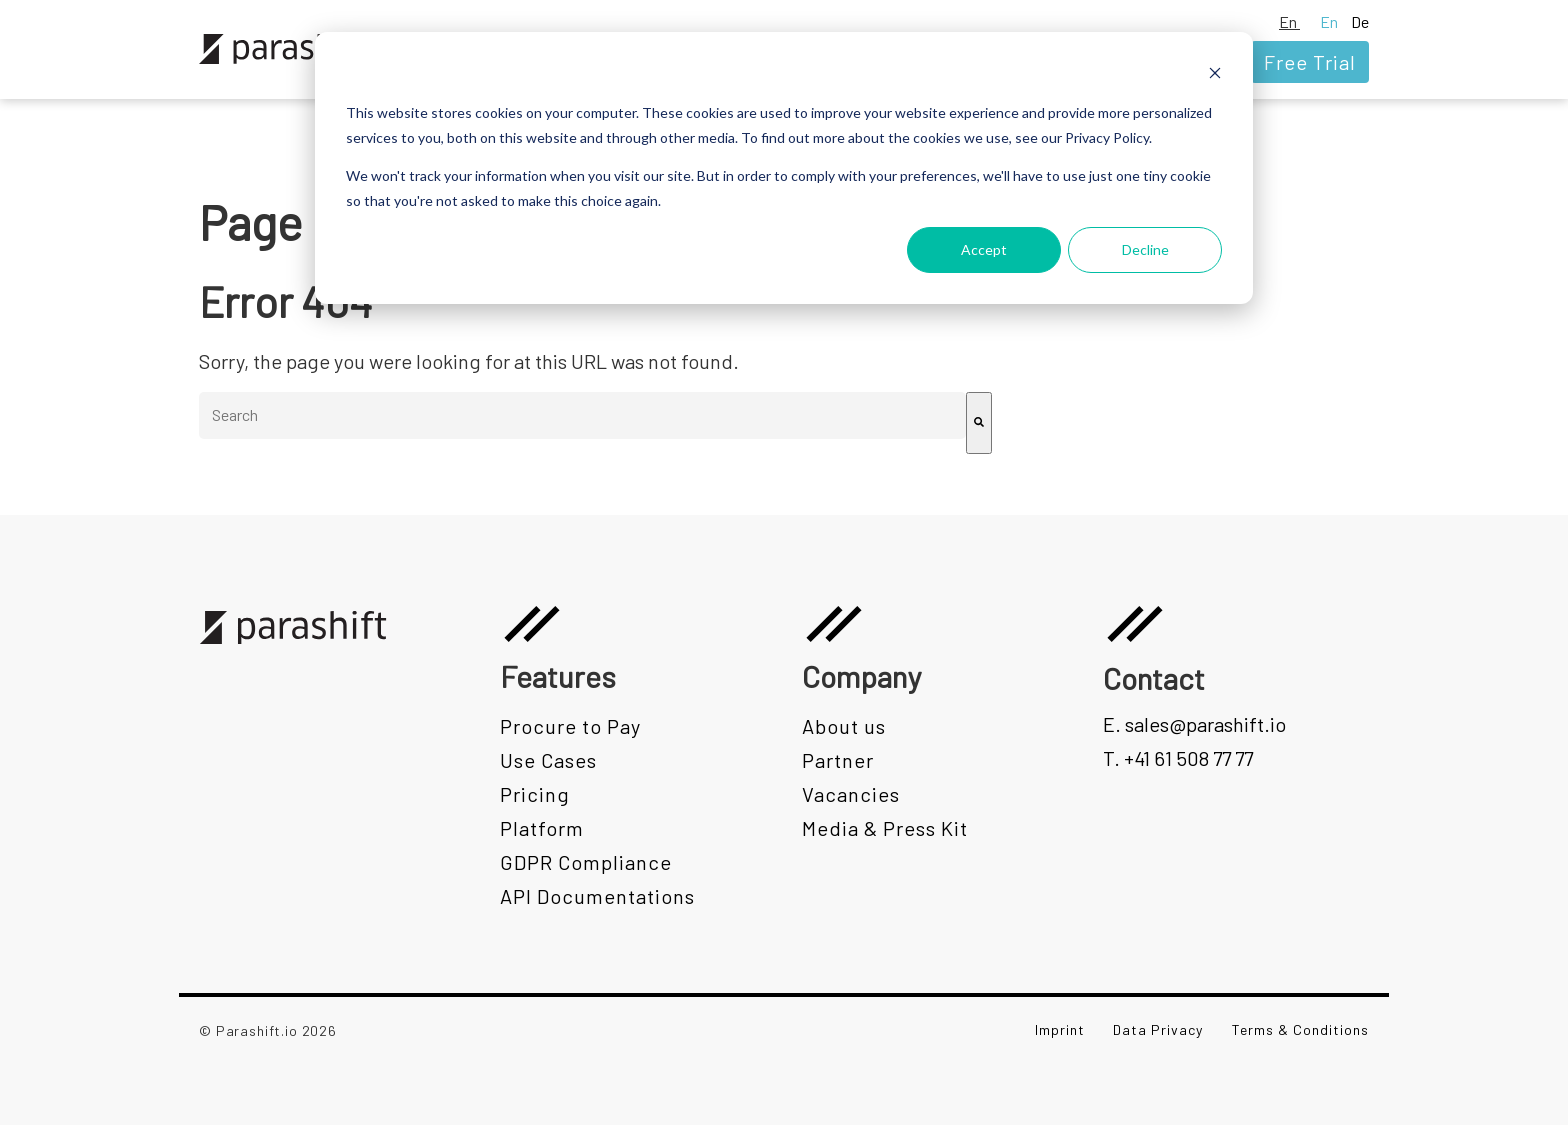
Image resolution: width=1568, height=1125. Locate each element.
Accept (984, 249)
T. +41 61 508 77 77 (1178, 758)
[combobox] (582, 415)
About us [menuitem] (844, 726)
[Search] (979, 423)
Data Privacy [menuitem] (1158, 1029)
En (1289, 21)
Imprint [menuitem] (1060, 1029)
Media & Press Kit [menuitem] (885, 828)
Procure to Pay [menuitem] (570, 726)
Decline (1145, 249)
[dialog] (784, 168)
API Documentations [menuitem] (597, 896)
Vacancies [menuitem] (851, 794)
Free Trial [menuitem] (1310, 62)
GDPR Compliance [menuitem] (586, 862)
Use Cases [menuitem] (548, 760)
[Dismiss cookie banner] (1215, 75)
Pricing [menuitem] (535, 794)
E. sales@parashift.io (1194, 724)
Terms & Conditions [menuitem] (1300, 1029)
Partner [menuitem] (838, 760)
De (1360, 21)
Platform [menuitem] (542, 828)
